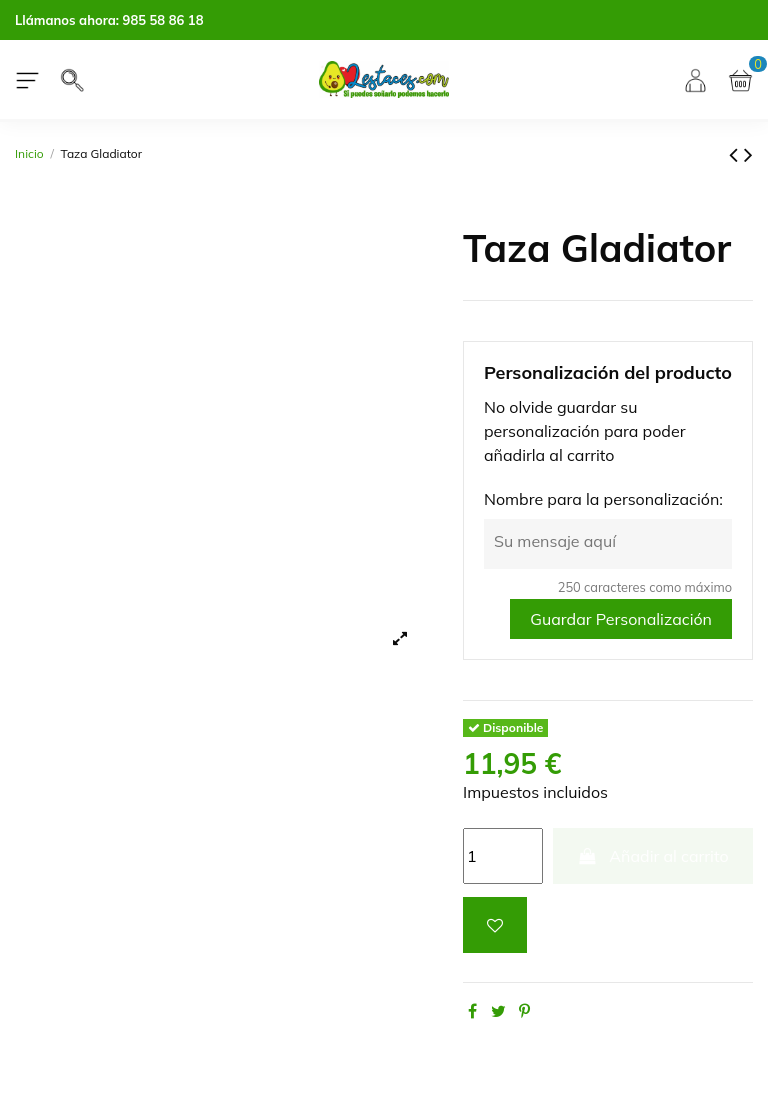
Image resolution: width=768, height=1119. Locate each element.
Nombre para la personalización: (603, 499)
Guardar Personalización (621, 619)
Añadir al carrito (653, 856)
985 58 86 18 (163, 20)
